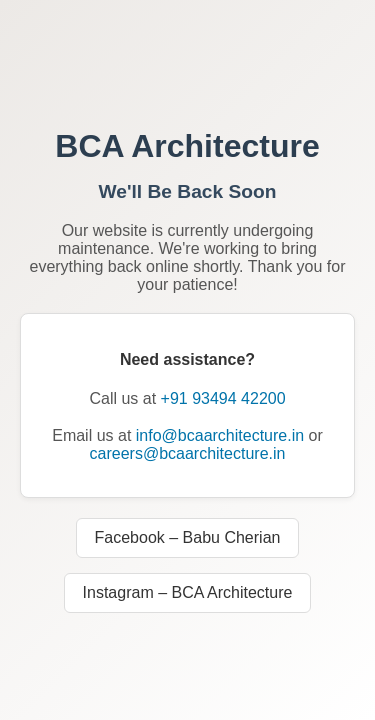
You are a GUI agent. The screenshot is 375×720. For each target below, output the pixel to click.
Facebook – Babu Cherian (188, 537)
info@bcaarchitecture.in (220, 435)
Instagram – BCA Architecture (188, 592)
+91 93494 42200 (223, 398)
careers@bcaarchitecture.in (188, 453)
